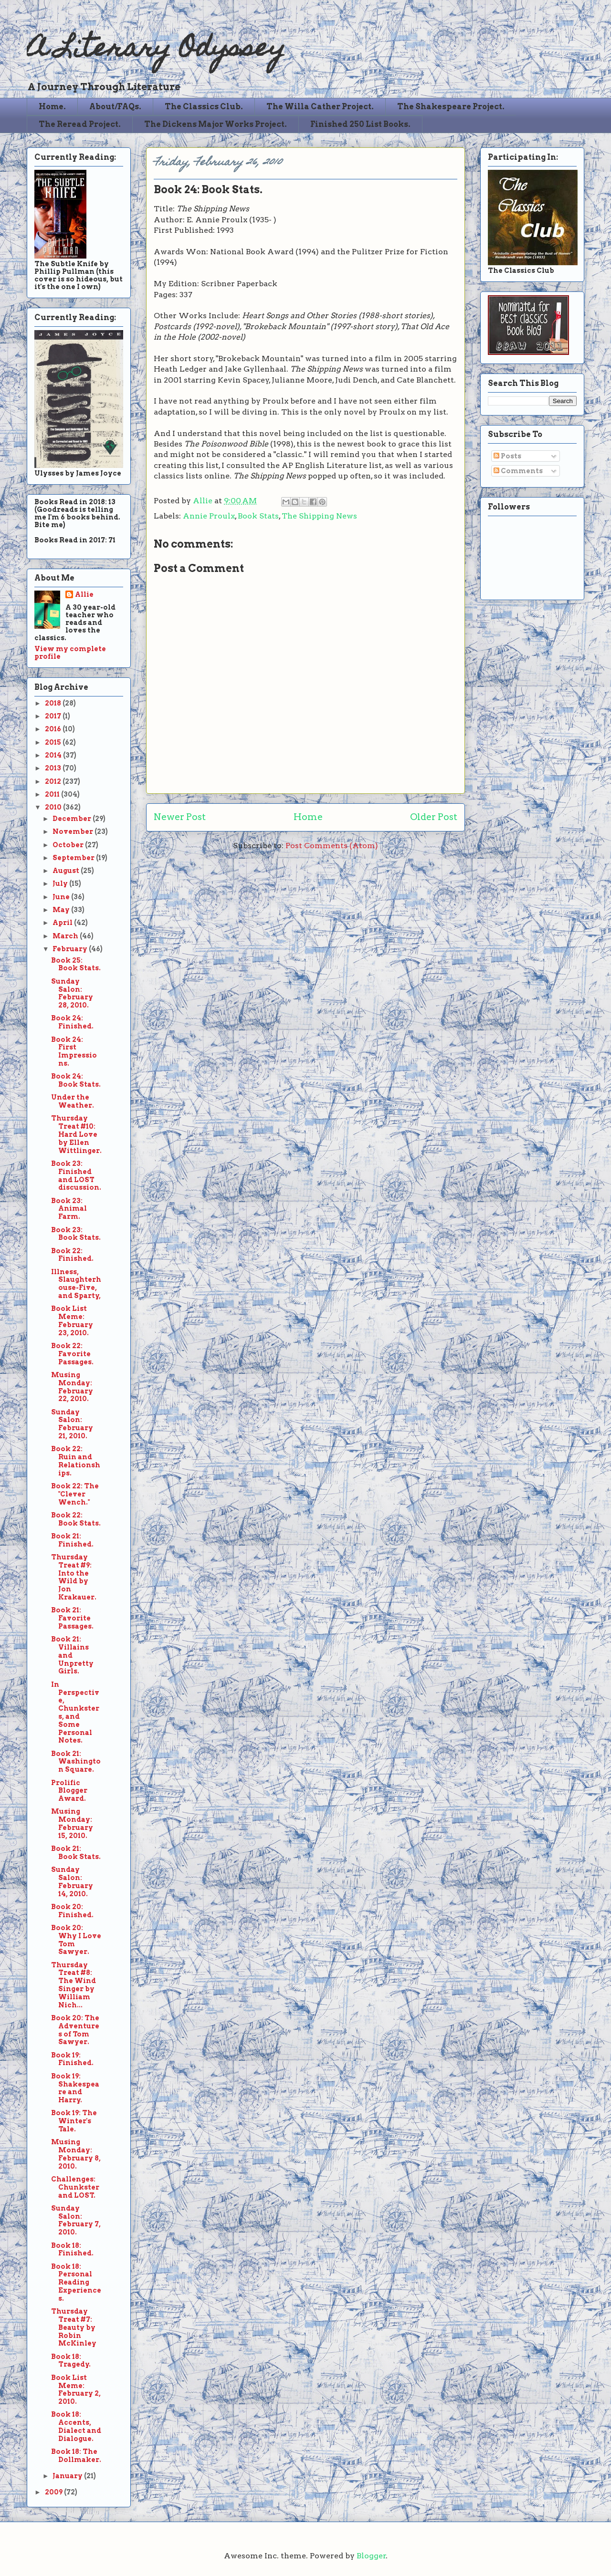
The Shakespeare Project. (451, 106)
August (67, 870)
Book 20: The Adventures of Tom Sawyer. (75, 2030)
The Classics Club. (204, 106)
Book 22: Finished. (72, 1255)
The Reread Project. (80, 124)
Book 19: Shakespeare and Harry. (75, 2088)
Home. (52, 106)
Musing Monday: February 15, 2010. (72, 1823)
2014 (54, 755)
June (62, 897)
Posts (507, 456)
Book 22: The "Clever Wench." (75, 1494)
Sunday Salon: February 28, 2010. (72, 993)
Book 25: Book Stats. (76, 964)
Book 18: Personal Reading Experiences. (76, 2282)
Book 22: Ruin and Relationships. (75, 1460)
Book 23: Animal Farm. (69, 1209)
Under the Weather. (72, 1101)
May (62, 910)
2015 (54, 742)
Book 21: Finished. (72, 1540)
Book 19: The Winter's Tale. (74, 2121)
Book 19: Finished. (72, 2059)
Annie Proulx (209, 515)
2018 (54, 703)
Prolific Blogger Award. (69, 1791)
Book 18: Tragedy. (71, 2360)
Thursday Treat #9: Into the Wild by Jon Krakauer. (73, 1577)
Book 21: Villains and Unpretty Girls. (72, 1655)
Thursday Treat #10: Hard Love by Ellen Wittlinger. (76, 1134)
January (68, 2476)
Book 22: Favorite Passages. (72, 1354)
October (69, 845)
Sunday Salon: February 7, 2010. (76, 2220)
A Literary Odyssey (156, 50)
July (61, 883)
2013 (54, 768)
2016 (54, 729)
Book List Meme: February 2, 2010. (76, 2389)
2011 (53, 794)
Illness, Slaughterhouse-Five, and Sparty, (76, 1283)
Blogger (371, 2555)
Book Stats (258, 515)
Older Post (433, 816)
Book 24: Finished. (72, 1022)
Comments (518, 471)
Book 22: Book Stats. (76, 1519)
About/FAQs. (115, 106)
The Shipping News (319, 515)
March (66, 936)
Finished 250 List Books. (360, 124)
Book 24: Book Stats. (76, 1080)
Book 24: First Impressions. (74, 1051)
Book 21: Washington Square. (76, 1762)
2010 (54, 807)
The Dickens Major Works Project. (215, 124)
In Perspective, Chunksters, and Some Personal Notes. (75, 1713)
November (74, 831)
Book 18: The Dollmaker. (76, 2455)
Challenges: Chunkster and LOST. (75, 2187)
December (73, 818)
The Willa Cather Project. (320, 106)
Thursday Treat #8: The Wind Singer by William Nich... (73, 1985)
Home (308, 816)
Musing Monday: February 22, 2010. (72, 1386)
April (63, 922)
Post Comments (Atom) (331, 845)
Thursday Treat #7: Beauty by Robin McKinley (73, 2327)
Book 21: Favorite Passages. (72, 1618)
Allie (203, 500)
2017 (54, 716)
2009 (54, 2492)
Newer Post (180, 816)
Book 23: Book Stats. (76, 1234)
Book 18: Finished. (72, 2249)
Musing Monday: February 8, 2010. (76, 2154)
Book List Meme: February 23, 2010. (72, 1320)
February (71, 949)
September (74, 858)
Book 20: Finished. (72, 1911)
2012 (54, 781)
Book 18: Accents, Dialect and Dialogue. (76, 2426)
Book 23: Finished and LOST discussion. (76, 1175)
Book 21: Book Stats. (76, 1852)
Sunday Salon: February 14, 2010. (72, 1881)
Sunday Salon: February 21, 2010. (72, 1424)
